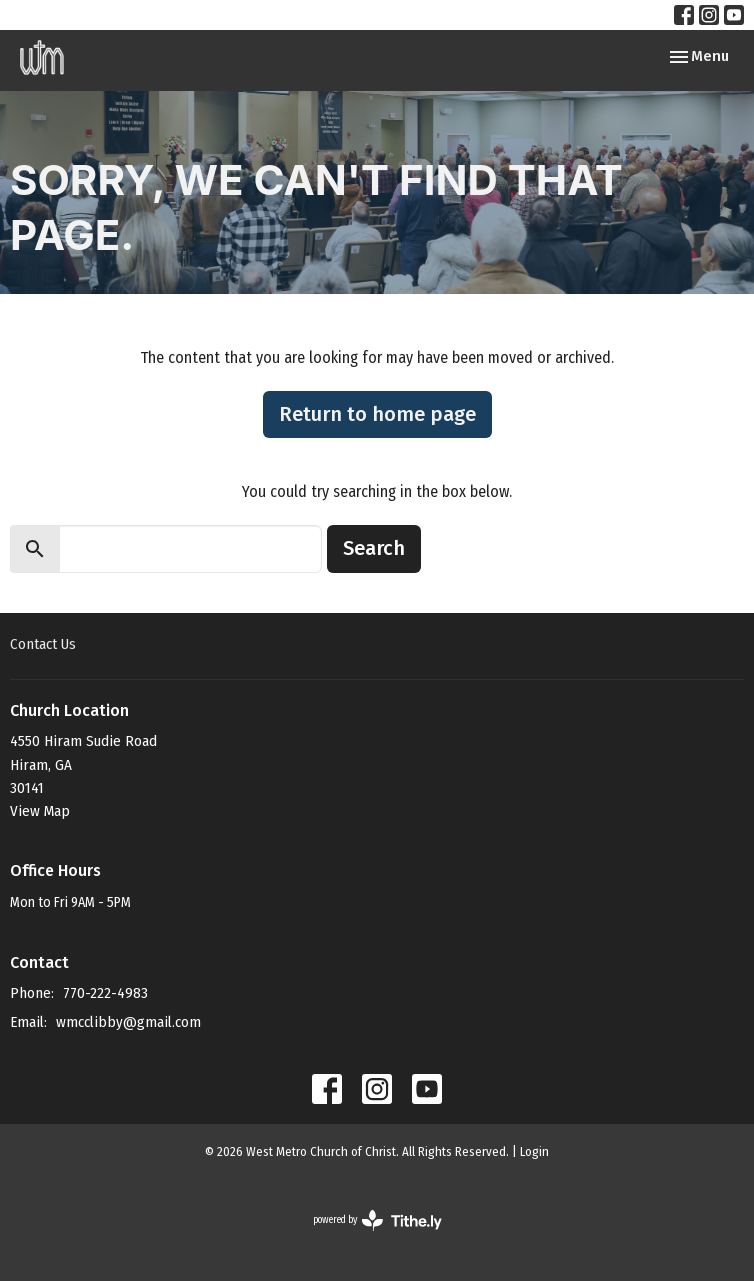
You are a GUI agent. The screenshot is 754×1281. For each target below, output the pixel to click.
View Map (40, 811)
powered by (377, 1220)
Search (374, 548)
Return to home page (377, 414)
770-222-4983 (105, 993)
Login (534, 1151)
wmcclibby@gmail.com (128, 1022)
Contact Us (43, 644)
